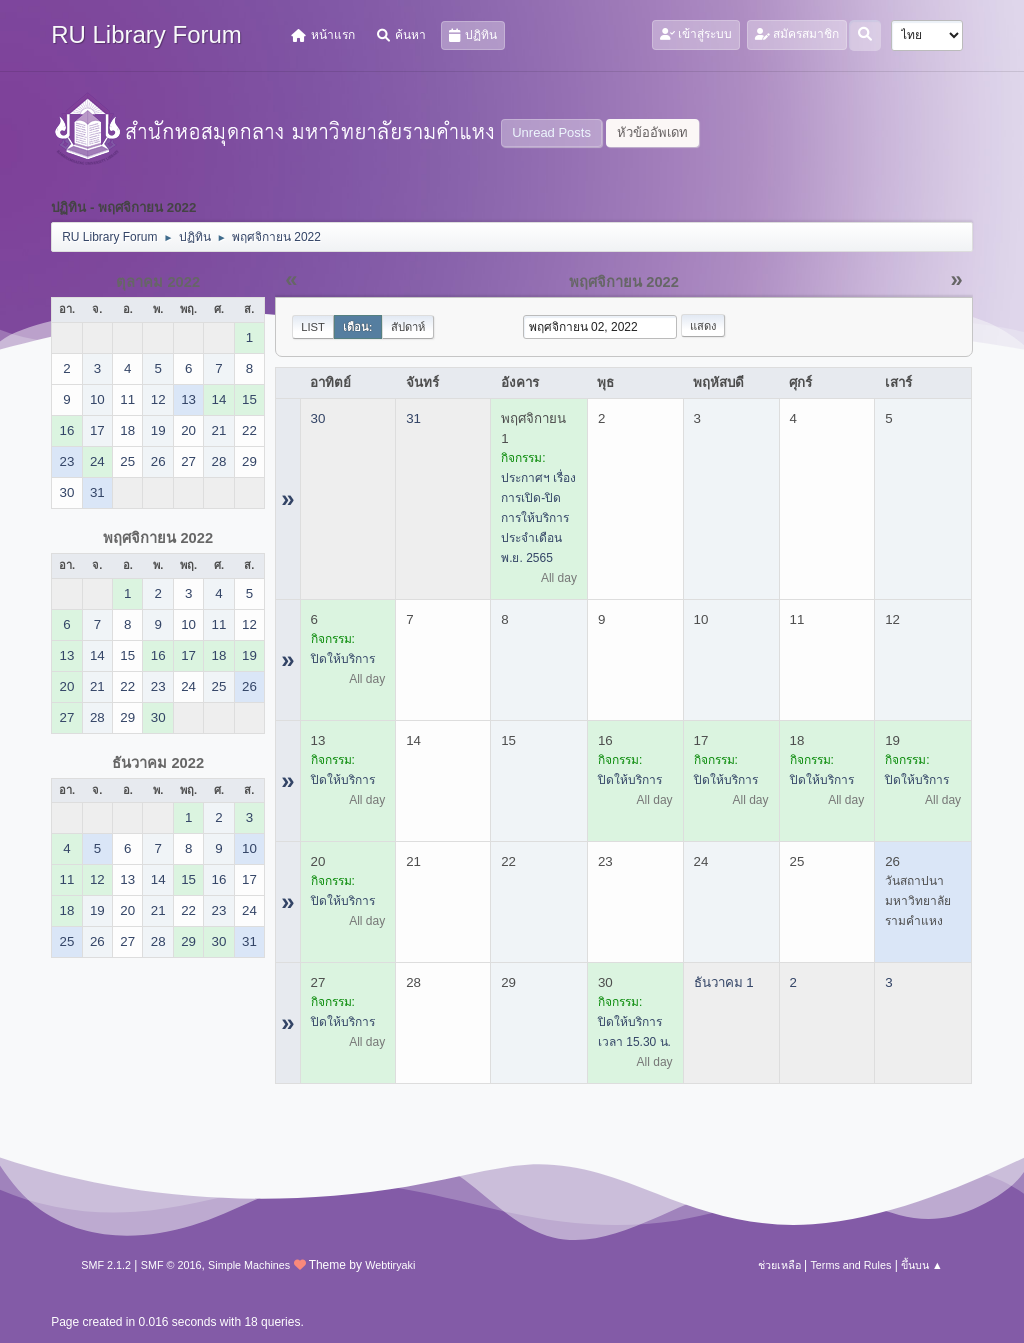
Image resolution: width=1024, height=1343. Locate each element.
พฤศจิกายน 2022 (158, 538)
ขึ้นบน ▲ (922, 1265)
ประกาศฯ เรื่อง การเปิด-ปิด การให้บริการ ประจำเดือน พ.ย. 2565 (538, 518)
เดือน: (358, 327)
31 (413, 418)
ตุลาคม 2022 (158, 282)
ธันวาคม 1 (724, 982)
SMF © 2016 (171, 1265)
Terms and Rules (850, 1265)
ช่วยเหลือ (779, 1265)
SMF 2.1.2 (106, 1265)
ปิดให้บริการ (343, 659)
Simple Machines (249, 1265)
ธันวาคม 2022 (158, 763)
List (313, 327)
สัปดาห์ (408, 327)
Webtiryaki (390, 1265)
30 (318, 418)
